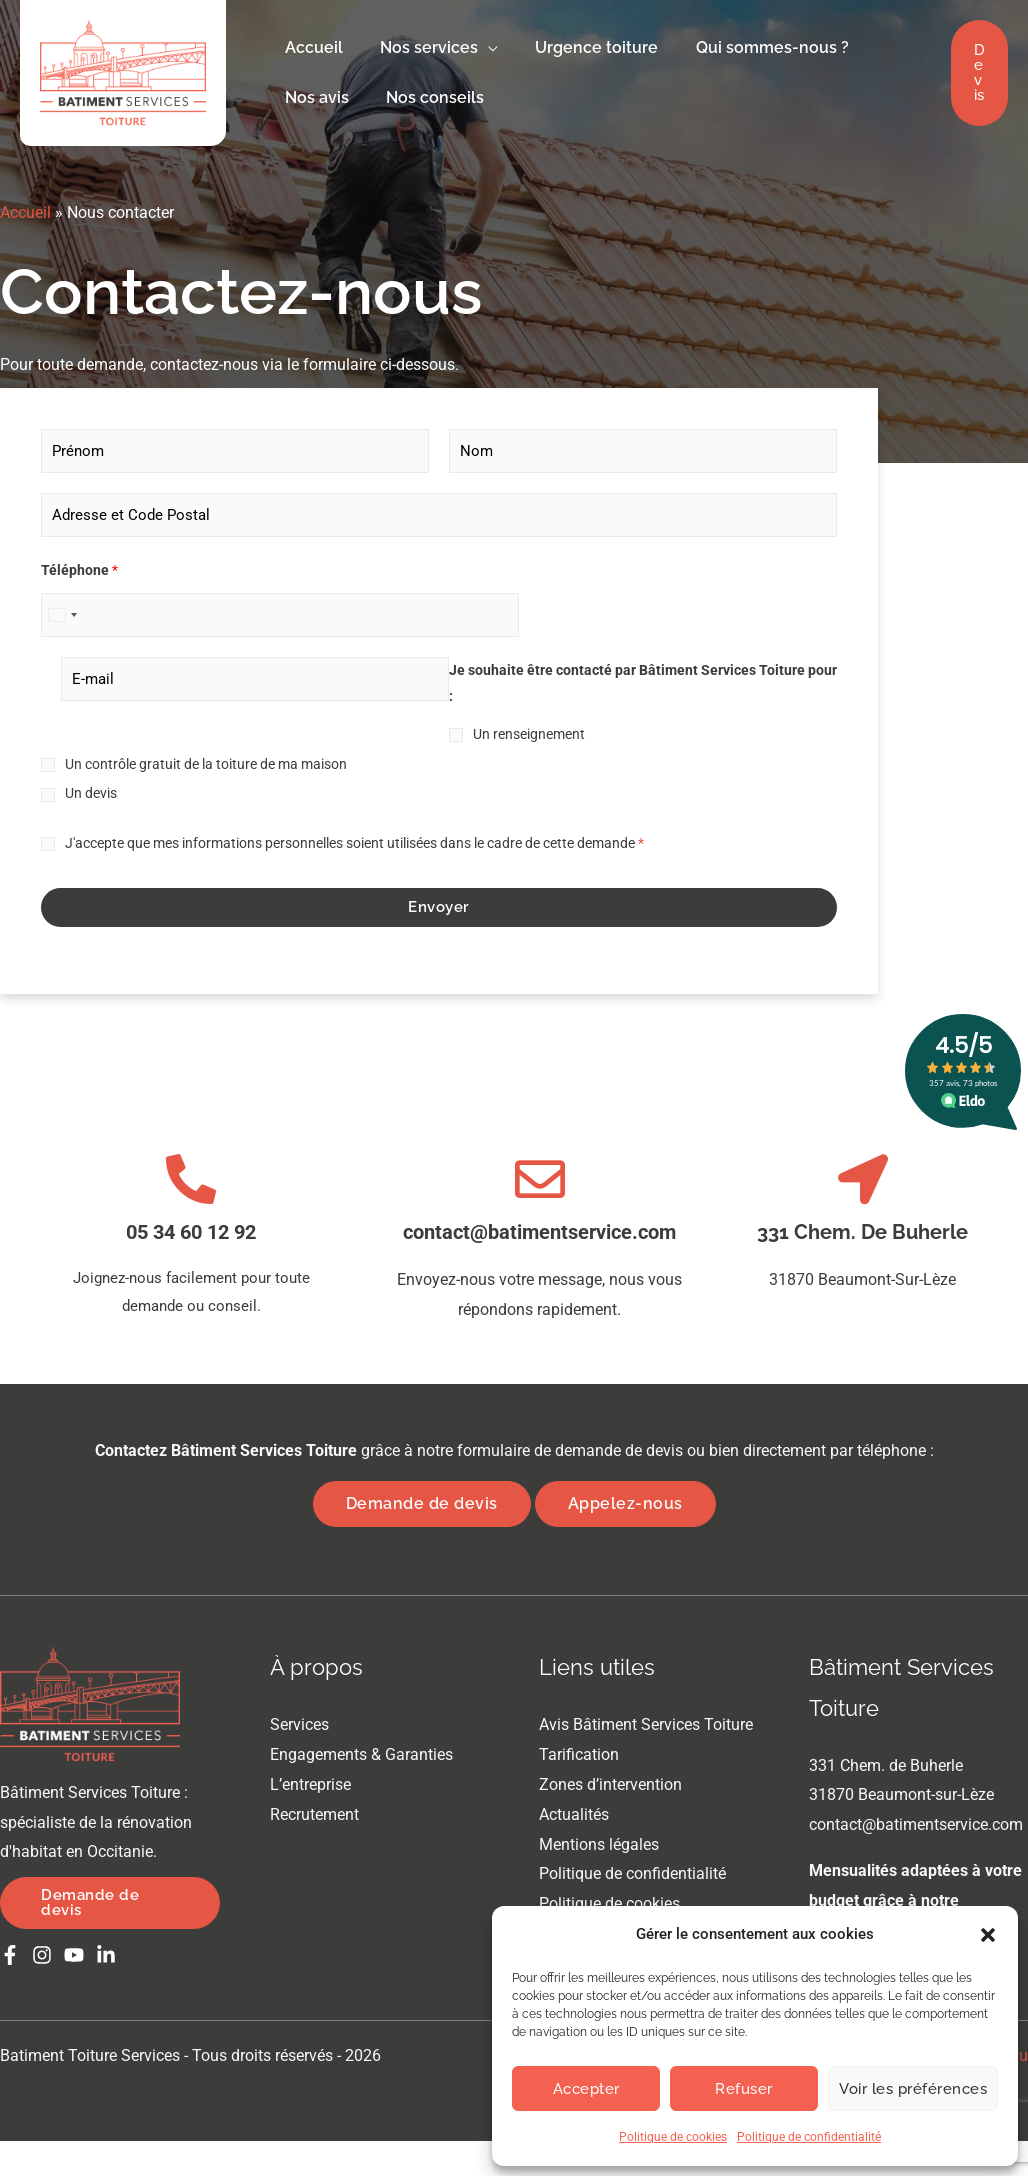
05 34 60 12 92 (191, 1232)
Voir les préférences (913, 2089)
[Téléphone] (280, 615)
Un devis (91, 793)
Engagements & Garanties (361, 1754)
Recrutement (314, 1813)
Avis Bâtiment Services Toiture (646, 1724)
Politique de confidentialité (809, 2137)
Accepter (586, 2089)
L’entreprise (310, 1783)
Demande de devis (422, 1503)
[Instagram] (42, 1955)
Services (299, 1724)
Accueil (25, 212)
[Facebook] (10, 1955)
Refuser (744, 2089)
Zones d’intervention (610, 1783)
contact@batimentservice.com (539, 1232)
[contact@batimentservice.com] (540, 1179)
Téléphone (79, 570)
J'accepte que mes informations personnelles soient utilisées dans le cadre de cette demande (354, 843)
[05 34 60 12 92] (191, 1179)
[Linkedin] (106, 1955)
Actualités (574, 1813)
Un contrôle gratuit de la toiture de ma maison (206, 764)
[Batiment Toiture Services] (123, 71)
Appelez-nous (625, 1503)
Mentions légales (599, 1843)
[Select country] (62, 615)
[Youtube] (74, 1955)
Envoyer (439, 907)
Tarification (579, 1754)
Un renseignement (529, 734)
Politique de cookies (673, 2137)
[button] (988, 1935)
